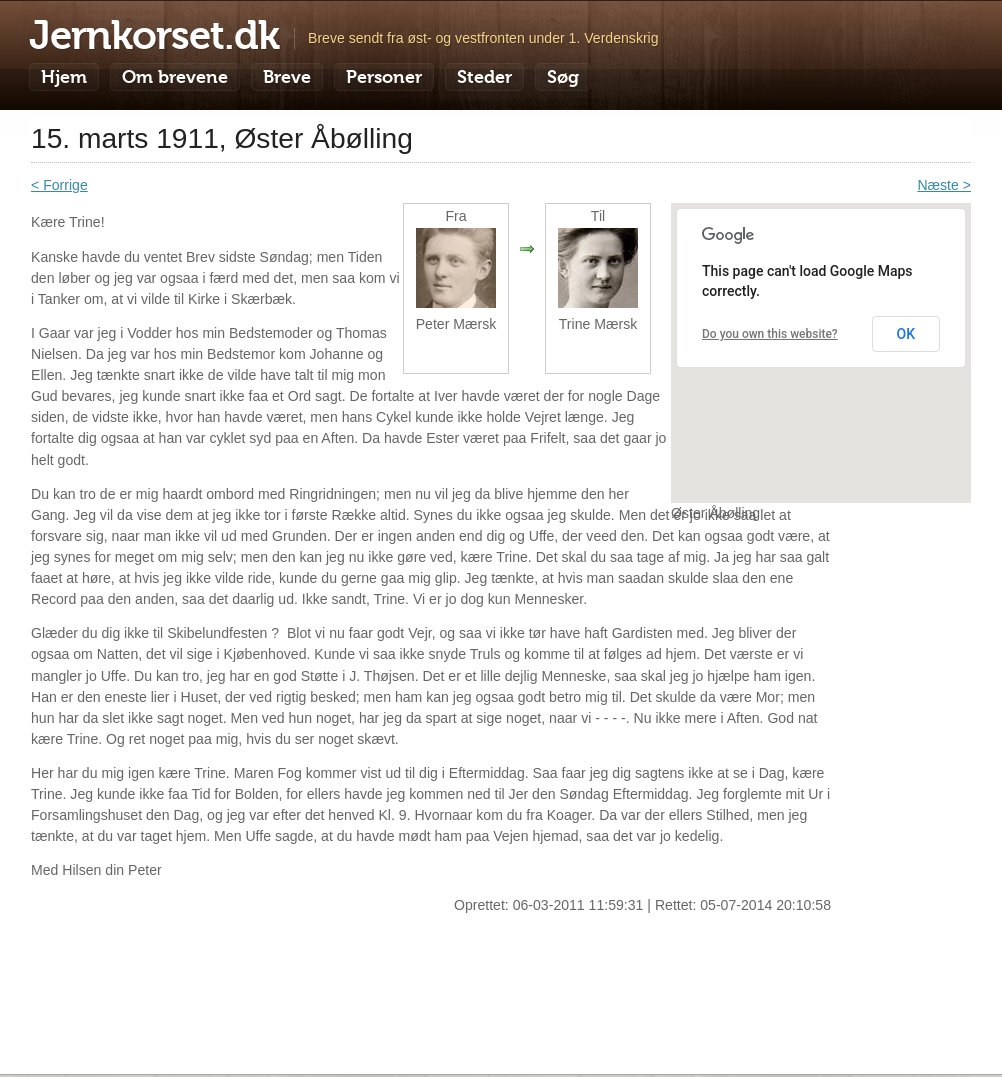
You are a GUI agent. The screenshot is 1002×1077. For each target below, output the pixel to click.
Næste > (944, 185)
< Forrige (59, 185)
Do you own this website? (770, 334)
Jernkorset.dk (154, 35)
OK (906, 334)
